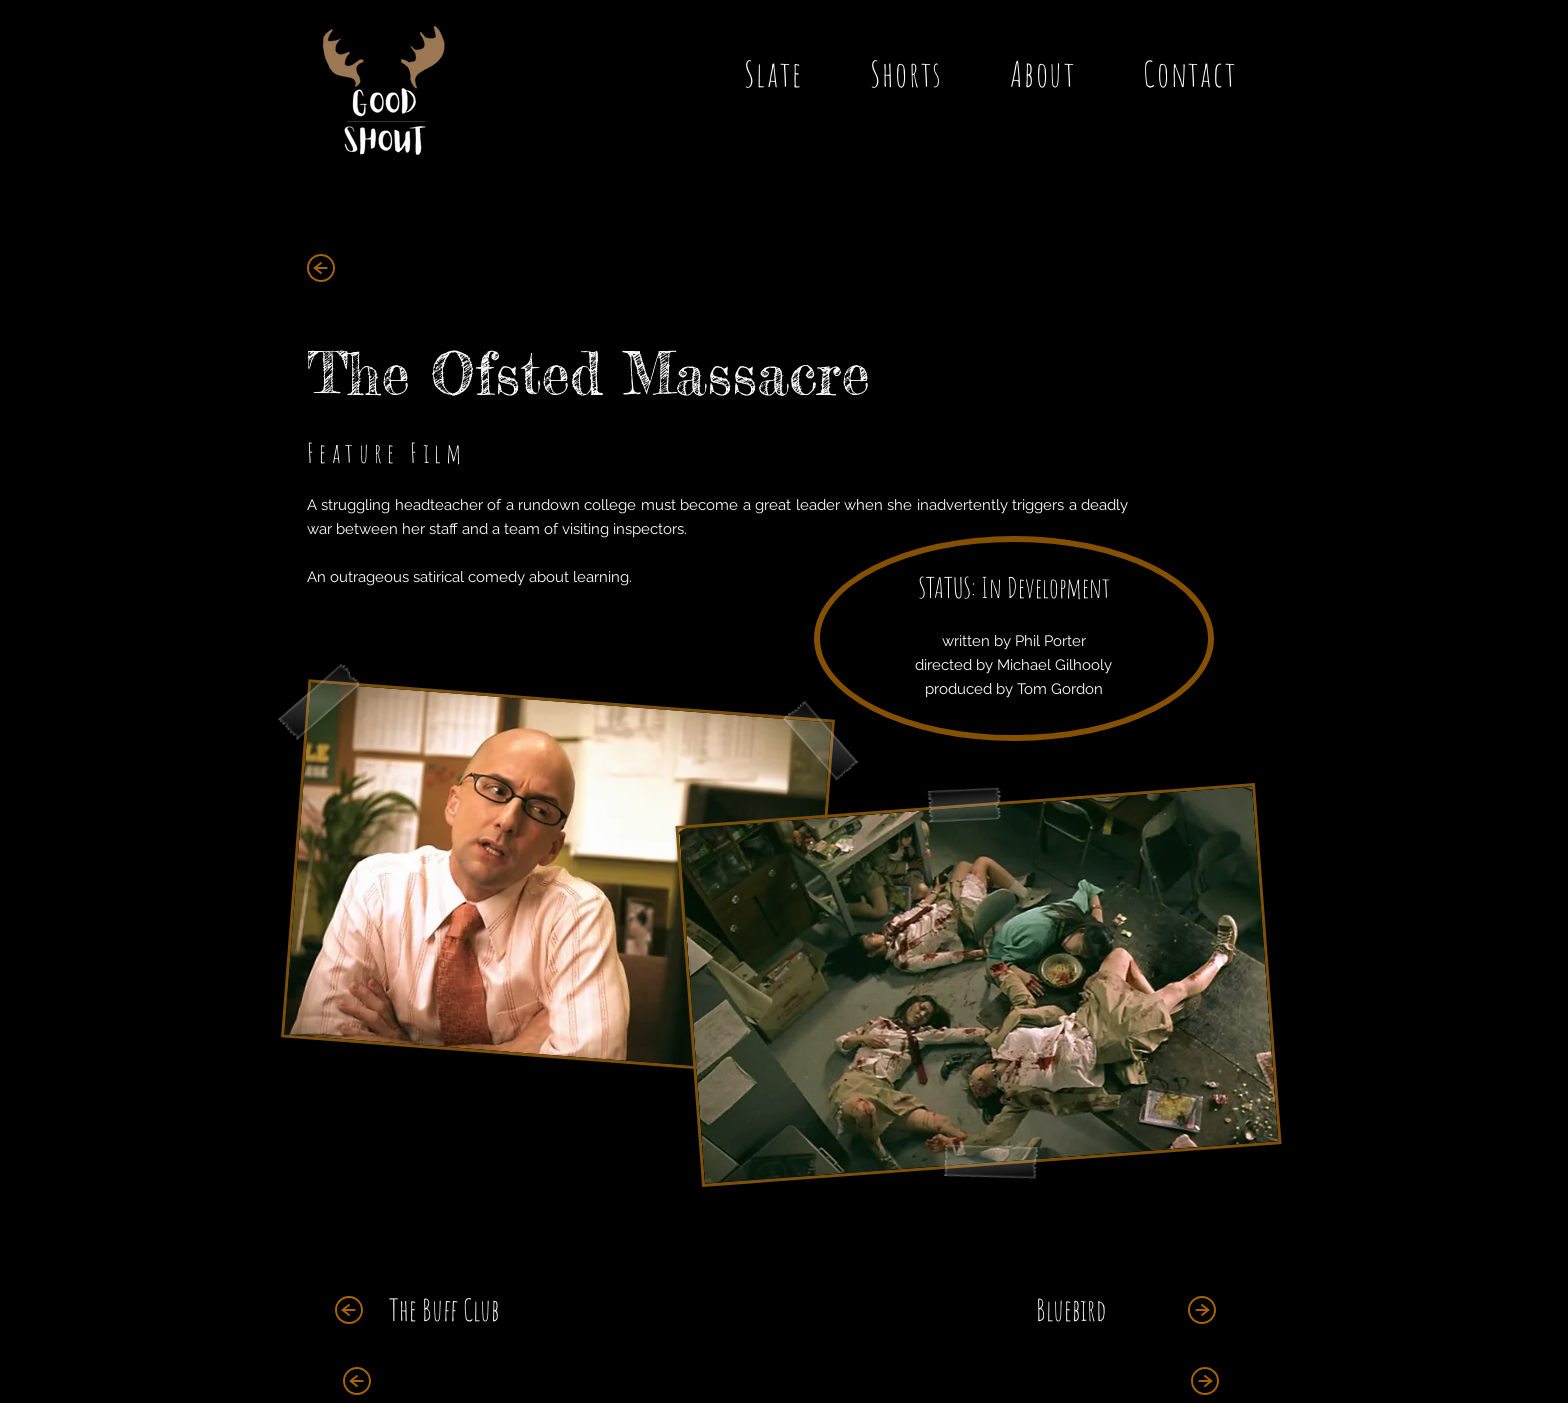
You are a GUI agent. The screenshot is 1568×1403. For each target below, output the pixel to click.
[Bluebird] (1070, 1310)
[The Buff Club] (443, 1310)
